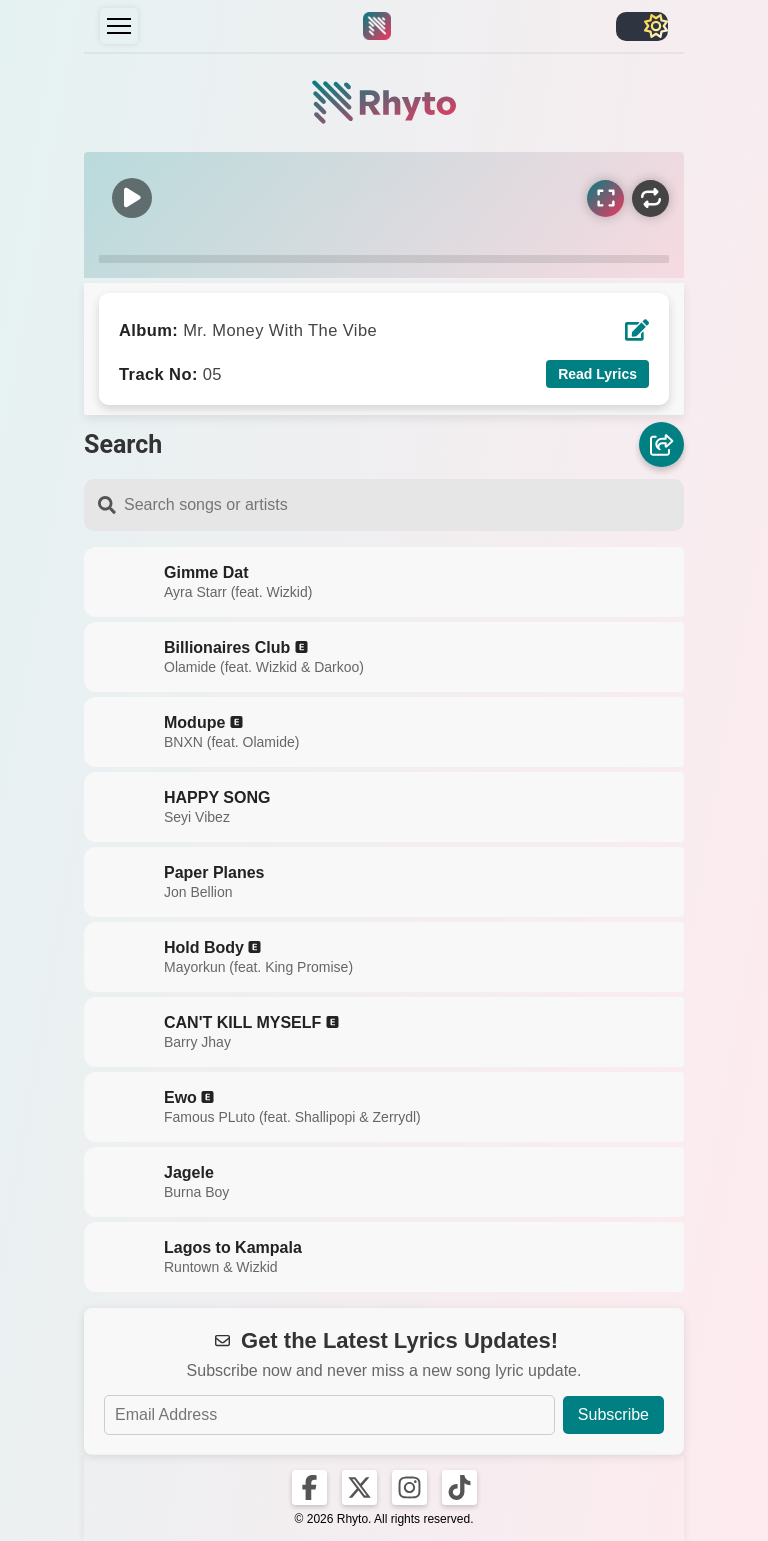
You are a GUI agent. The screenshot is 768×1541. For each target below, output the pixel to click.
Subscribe (613, 1414)
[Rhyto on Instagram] (409, 1487)
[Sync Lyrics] (605, 198)
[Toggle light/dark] (642, 26)
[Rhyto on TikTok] (459, 1487)
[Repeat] (650, 198)
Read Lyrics (597, 374)
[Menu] (119, 26)
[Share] (661, 443)
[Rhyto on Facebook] (309, 1487)
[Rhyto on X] (359, 1487)
